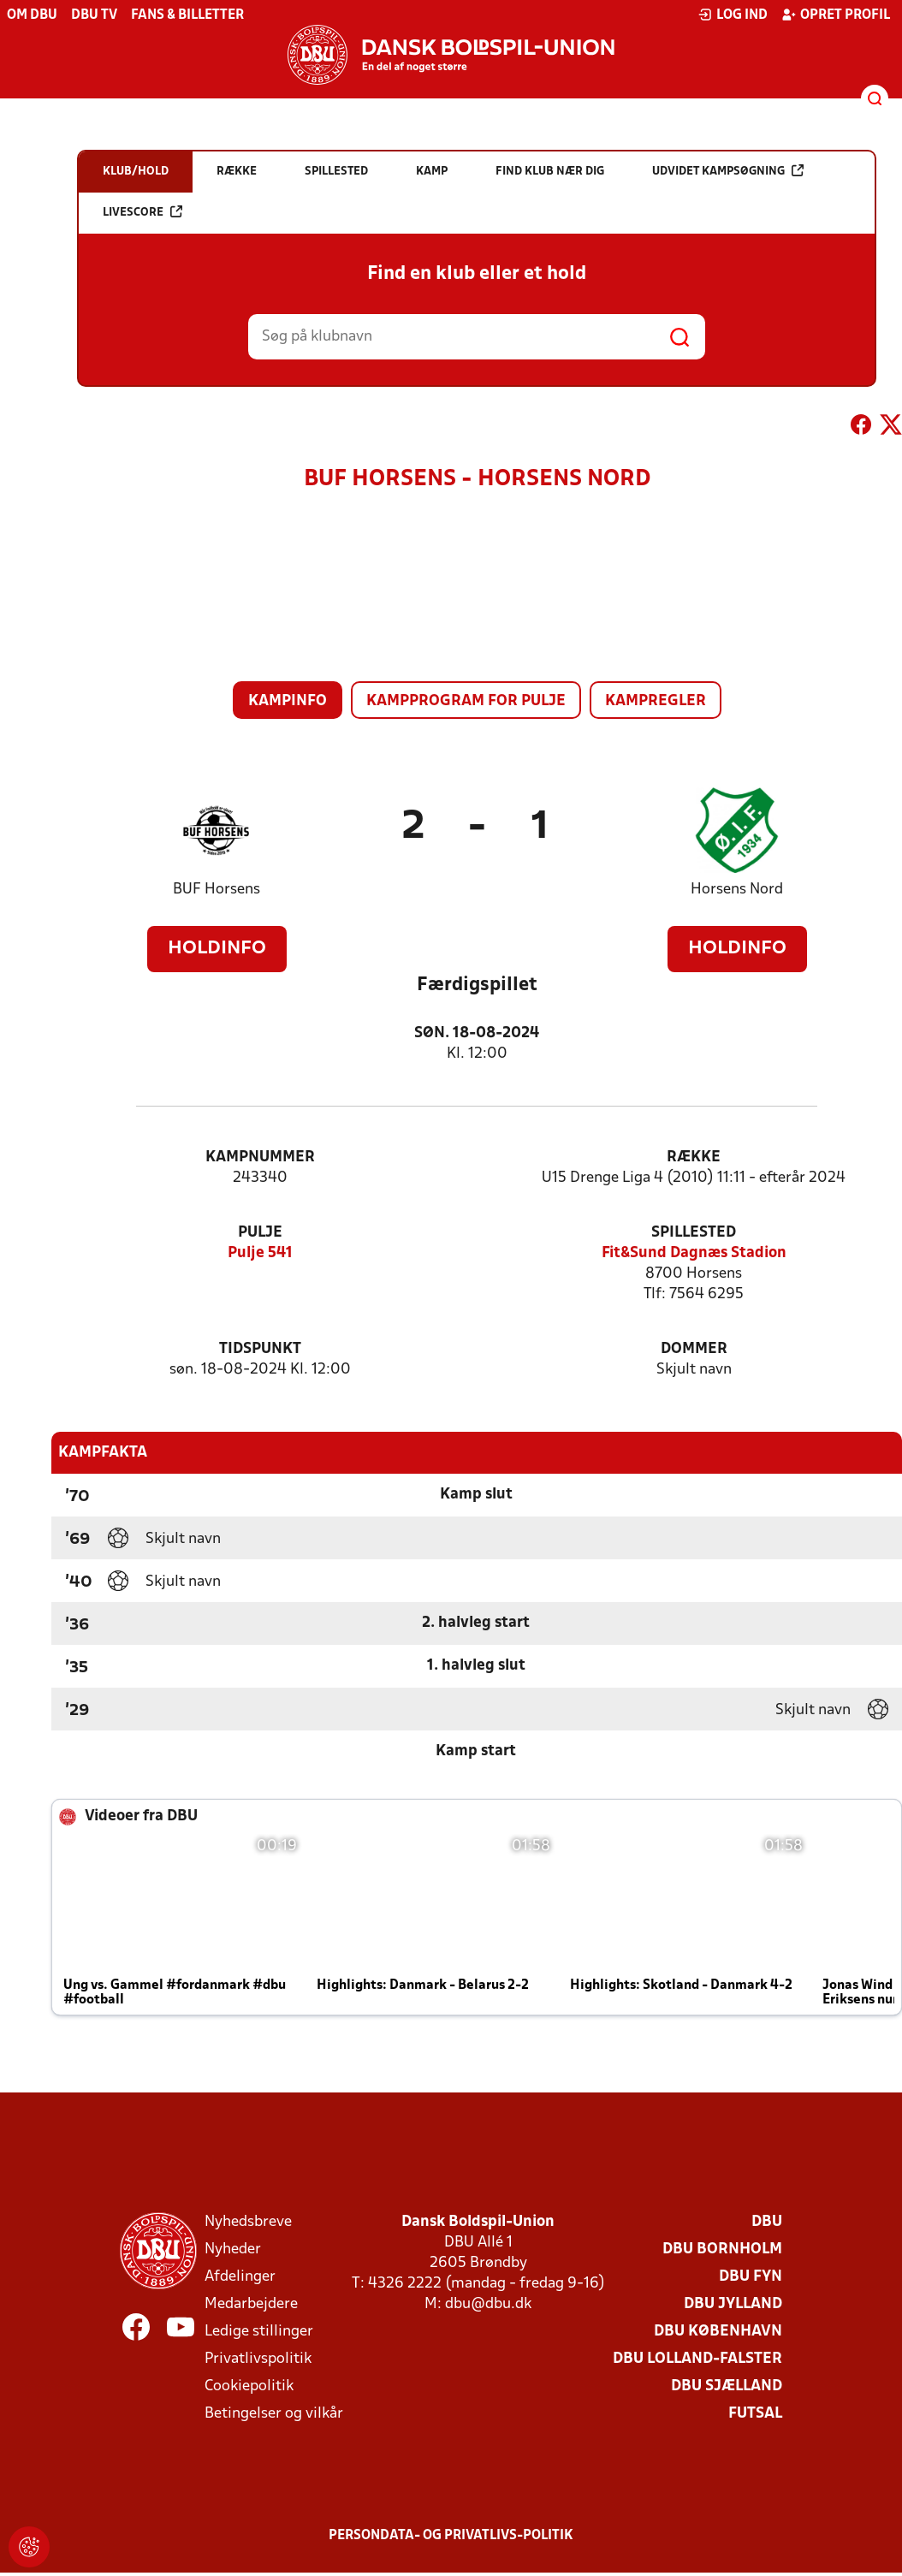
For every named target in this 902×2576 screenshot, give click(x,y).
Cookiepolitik (249, 2386)
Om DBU (32, 15)
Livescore (142, 211)
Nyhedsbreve (248, 2222)
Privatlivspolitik (258, 2359)
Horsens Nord (737, 889)
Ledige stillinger (259, 2331)
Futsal (755, 2414)
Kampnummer (260, 1157)
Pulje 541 (260, 1253)
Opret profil (835, 14)
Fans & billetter (187, 15)
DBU (766, 2222)
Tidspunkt (260, 1349)
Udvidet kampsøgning (728, 170)
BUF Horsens (216, 889)
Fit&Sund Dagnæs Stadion (694, 1253)
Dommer (694, 1349)
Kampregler (655, 701)
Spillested (693, 1233)
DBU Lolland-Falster (697, 2359)
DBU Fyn (750, 2277)
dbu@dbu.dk (488, 2304)
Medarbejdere (251, 2304)
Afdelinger (240, 2277)
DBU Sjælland (726, 2386)
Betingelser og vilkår (274, 2414)
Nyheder (233, 2249)
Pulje (260, 1233)
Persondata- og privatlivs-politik (451, 2536)
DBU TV (94, 15)
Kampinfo (287, 701)
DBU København (718, 2331)
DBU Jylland (733, 2304)
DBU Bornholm (722, 2249)
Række (694, 1157)
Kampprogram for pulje (466, 701)
